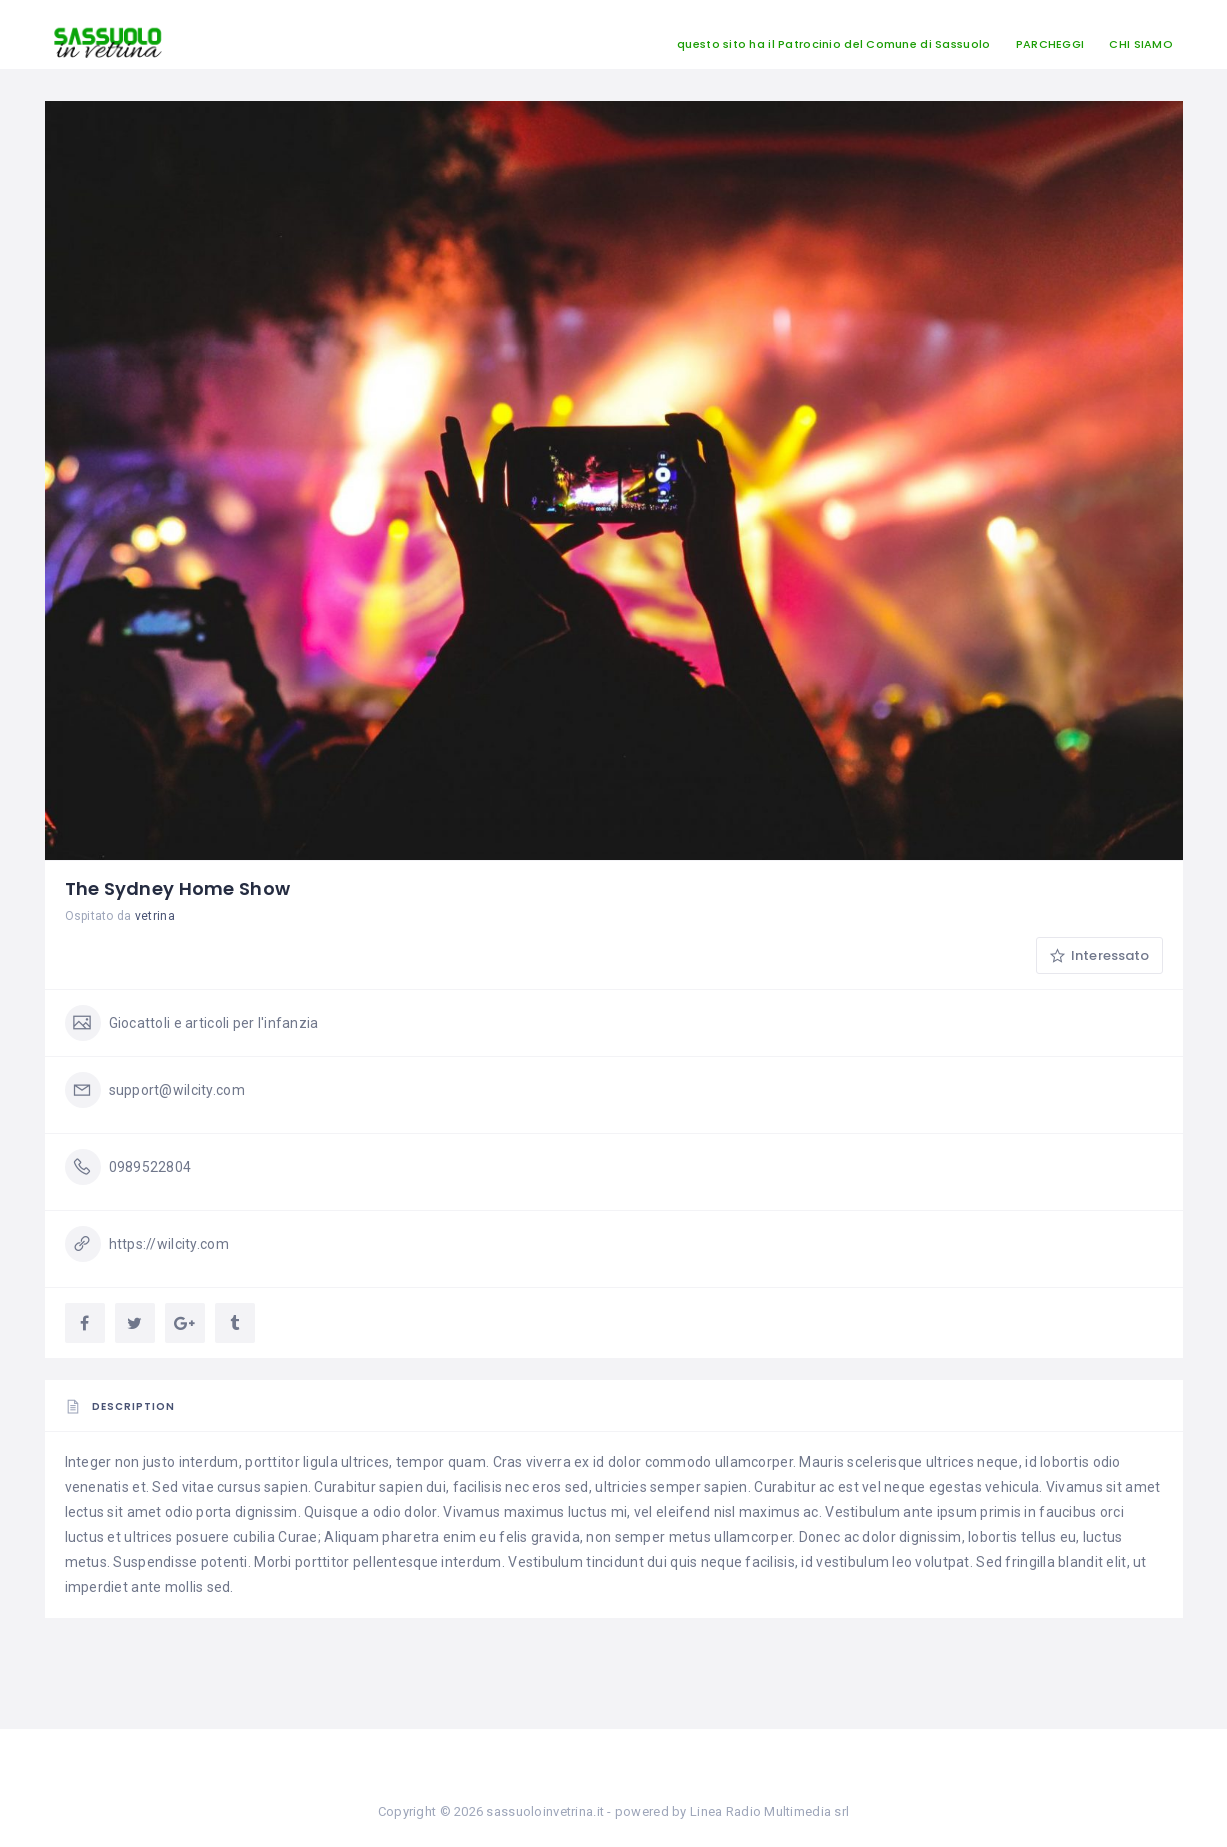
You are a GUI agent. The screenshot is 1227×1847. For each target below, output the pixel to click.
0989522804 (150, 1167)
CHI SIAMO (1141, 44)
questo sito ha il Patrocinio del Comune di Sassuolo (833, 44)
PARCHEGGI (1050, 44)
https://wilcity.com (169, 1244)
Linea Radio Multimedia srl (769, 1811)
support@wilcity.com (177, 1090)
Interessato (1099, 955)
